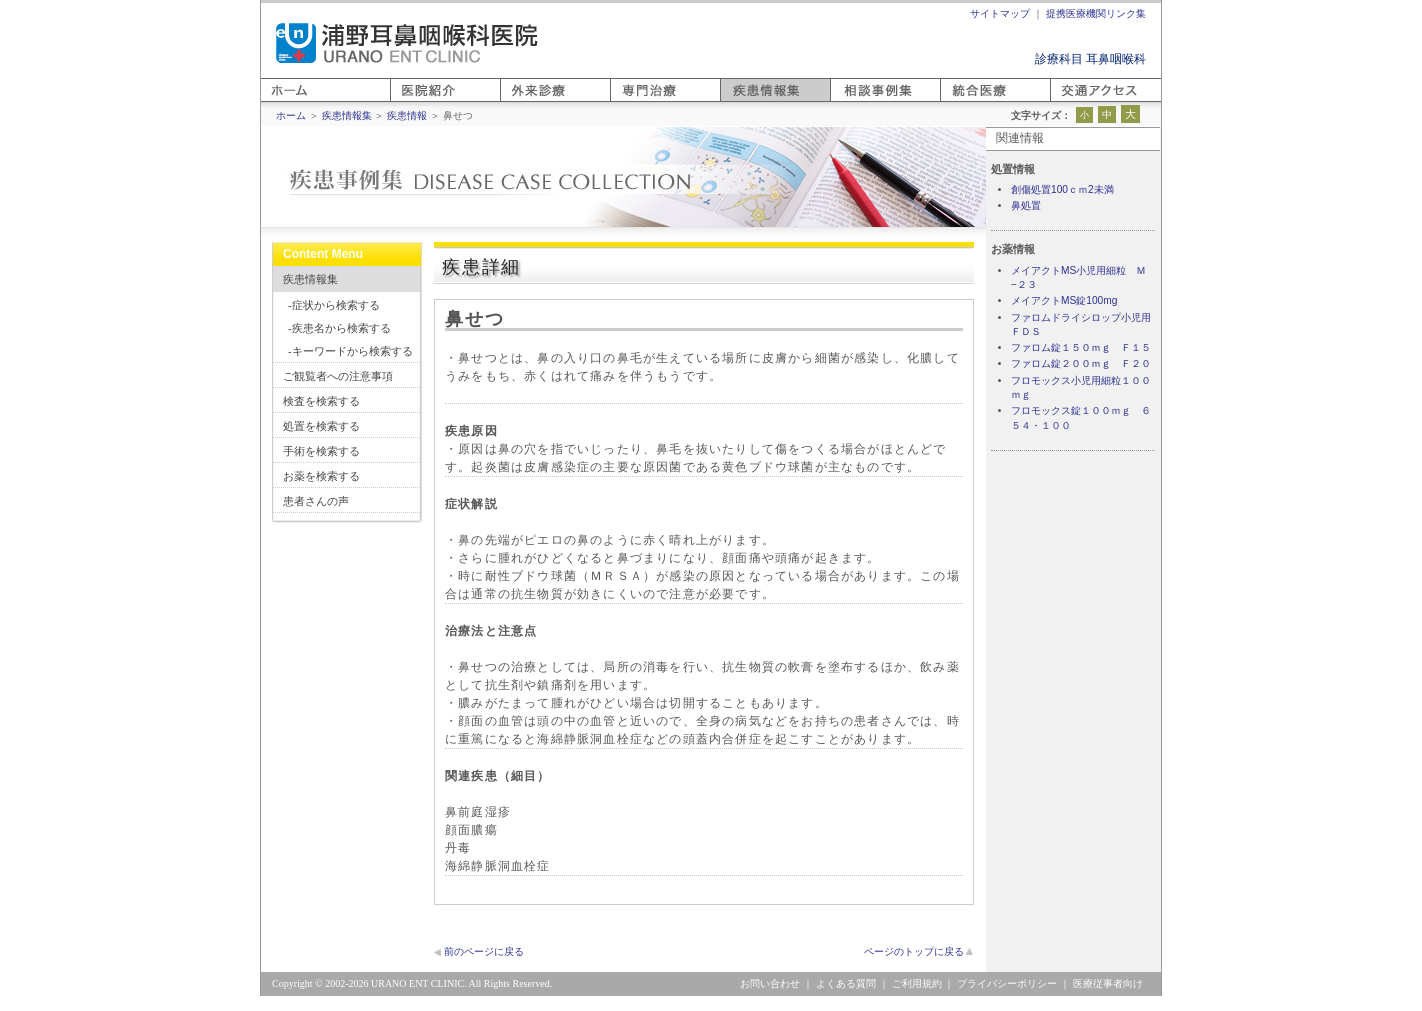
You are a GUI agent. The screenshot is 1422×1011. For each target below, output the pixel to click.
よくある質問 (846, 983)
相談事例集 (860, 101)
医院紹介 (414, 101)
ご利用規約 (917, 983)
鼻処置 (1026, 205)
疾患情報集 (310, 279)
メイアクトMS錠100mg (1064, 300)
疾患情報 (407, 115)
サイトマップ (1000, 13)
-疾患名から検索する (339, 328)
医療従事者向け (1108, 983)
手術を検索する (321, 451)
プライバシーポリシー (1007, 983)
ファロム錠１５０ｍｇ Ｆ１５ (1081, 347)
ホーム (279, 101)
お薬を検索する (321, 476)
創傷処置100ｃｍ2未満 (1062, 189)
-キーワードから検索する (350, 351)
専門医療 (634, 101)
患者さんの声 (316, 501)
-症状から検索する (334, 305)
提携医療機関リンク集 (1096, 13)
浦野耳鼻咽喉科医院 (407, 43)
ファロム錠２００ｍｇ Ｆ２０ (1081, 363)
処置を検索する (321, 426)
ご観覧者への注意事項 (338, 376)
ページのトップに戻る (914, 951)
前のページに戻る (484, 951)
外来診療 (524, 101)
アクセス (1074, 101)
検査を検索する (321, 401)
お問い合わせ (770, 983)
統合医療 (964, 101)
